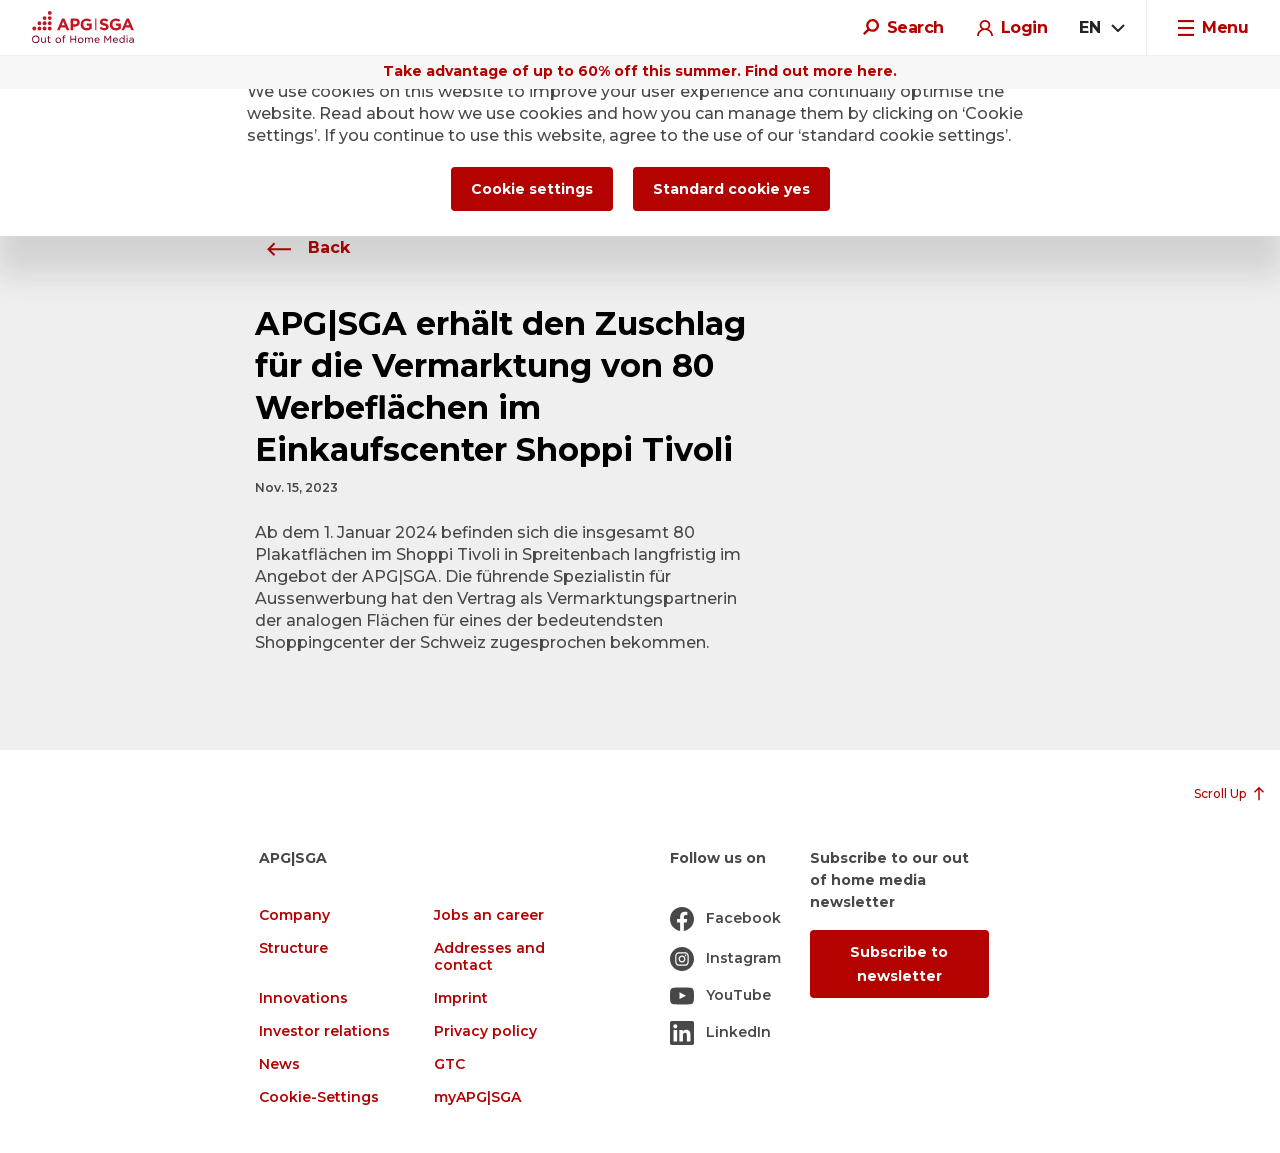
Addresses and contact (489, 957)
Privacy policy (485, 1031)
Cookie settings (532, 189)
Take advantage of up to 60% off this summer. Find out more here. (640, 71)
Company (294, 915)
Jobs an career (489, 915)
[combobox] (1101, 28)
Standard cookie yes (731, 189)
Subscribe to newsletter (899, 964)
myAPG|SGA (477, 1097)
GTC (449, 1064)
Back (302, 247)
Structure (293, 948)
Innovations (303, 998)
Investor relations (324, 1031)
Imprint (461, 998)
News (279, 1064)
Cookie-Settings (319, 1097)
